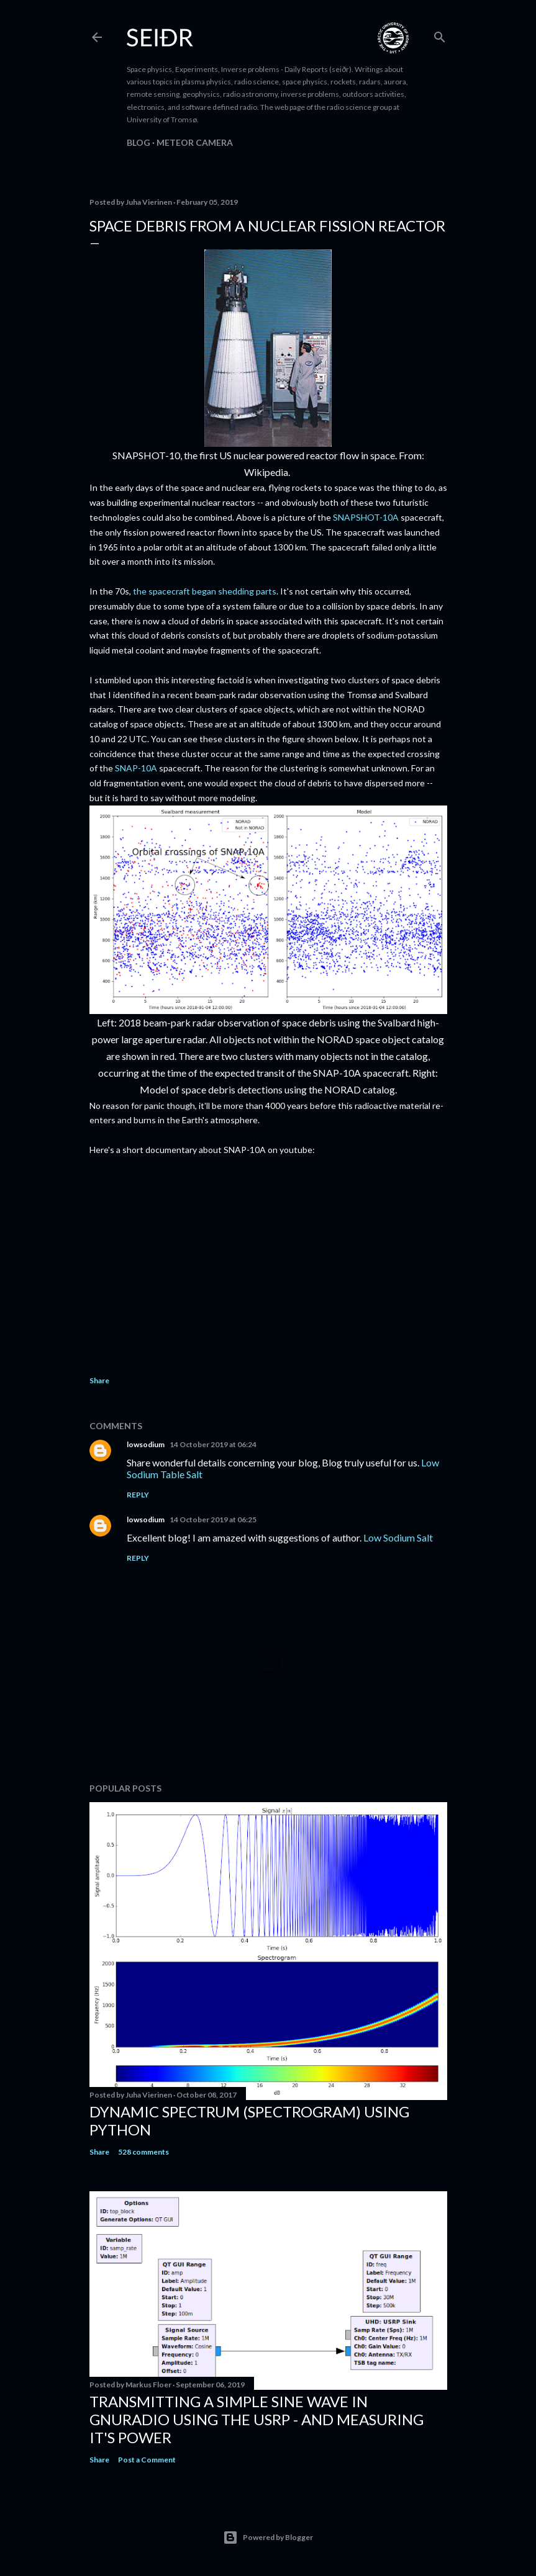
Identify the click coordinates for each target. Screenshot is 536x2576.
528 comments (143, 2151)
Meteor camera (195, 142)
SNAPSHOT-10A (366, 517)
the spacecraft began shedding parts (204, 591)
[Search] (439, 34)
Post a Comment (147, 2459)
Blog (138, 142)
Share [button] (99, 1380)
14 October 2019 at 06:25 (213, 1519)
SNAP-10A (135, 768)
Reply (138, 1494)
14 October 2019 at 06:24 (213, 1444)
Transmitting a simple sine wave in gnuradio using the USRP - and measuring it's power (256, 2419)
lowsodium (146, 1444)
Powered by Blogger (268, 2537)
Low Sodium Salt (398, 1537)
